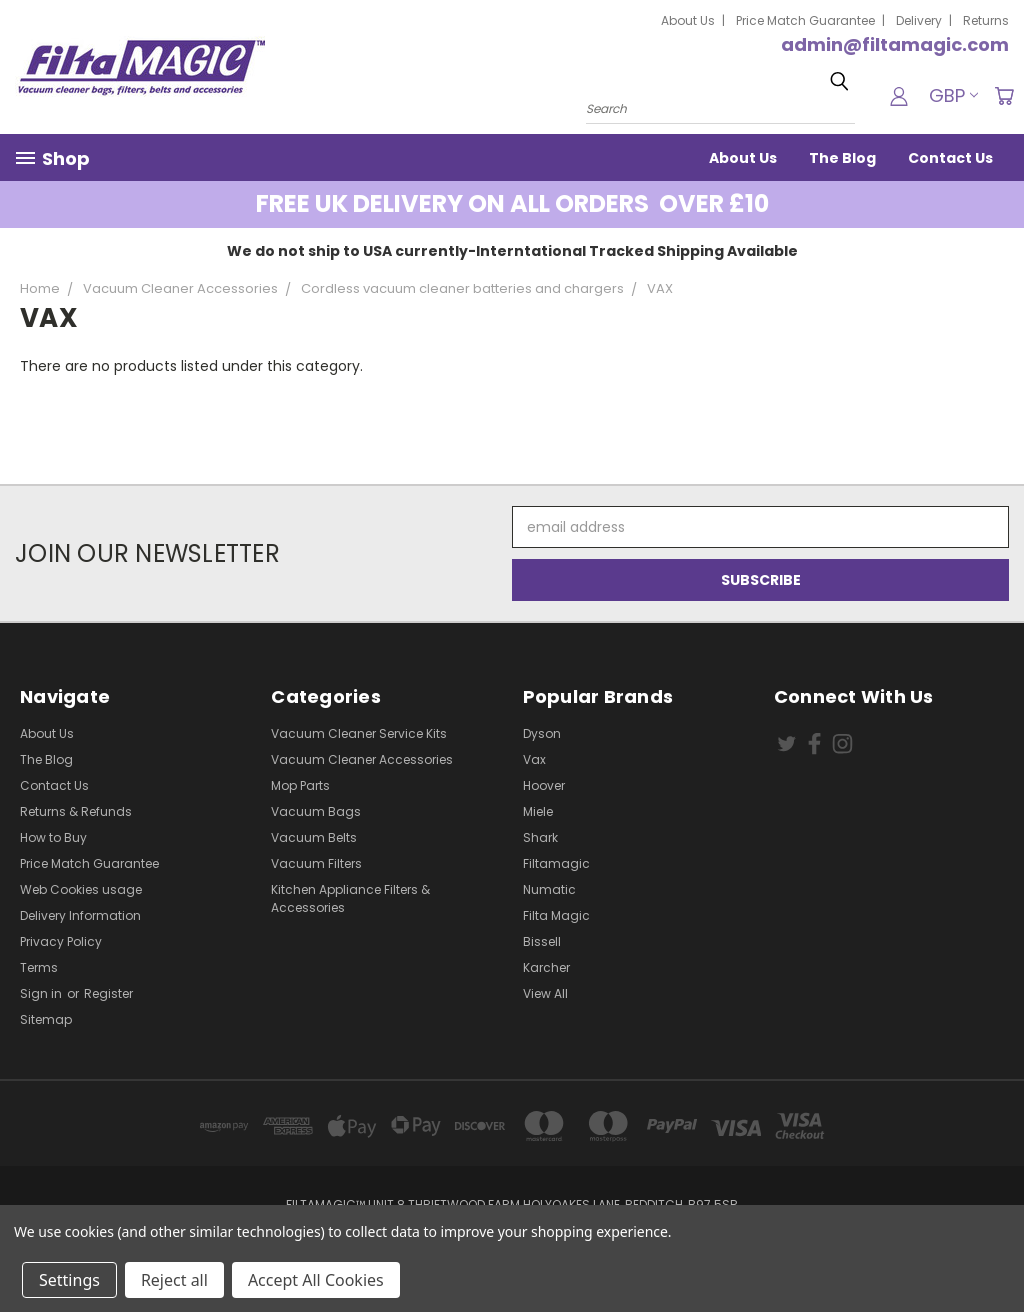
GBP (953, 95)
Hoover (544, 785)
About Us (688, 20)
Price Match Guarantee (805, 20)
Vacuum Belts (314, 837)
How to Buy (53, 837)
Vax (534, 759)
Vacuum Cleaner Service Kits (359, 733)
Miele (538, 811)
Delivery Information (80, 915)
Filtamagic (556, 863)
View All (545, 993)
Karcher (546, 967)
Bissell (542, 941)
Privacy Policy (61, 941)
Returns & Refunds (76, 811)
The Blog (842, 158)
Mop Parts (300, 785)
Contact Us (950, 158)
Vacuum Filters (316, 863)
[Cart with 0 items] (1004, 96)
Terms (39, 967)
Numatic (549, 889)
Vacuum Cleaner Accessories (362, 759)
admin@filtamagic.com (895, 44)
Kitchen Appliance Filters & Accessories (350, 898)
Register (108, 993)
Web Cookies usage (81, 889)
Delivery (919, 20)
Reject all (174, 1280)
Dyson (542, 733)
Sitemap (46, 1019)
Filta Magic (556, 915)
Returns (986, 20)
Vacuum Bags (316, 811)
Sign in (42, 993)
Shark (540, 837)
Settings (69, 1280)
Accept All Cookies (316, 1280)
